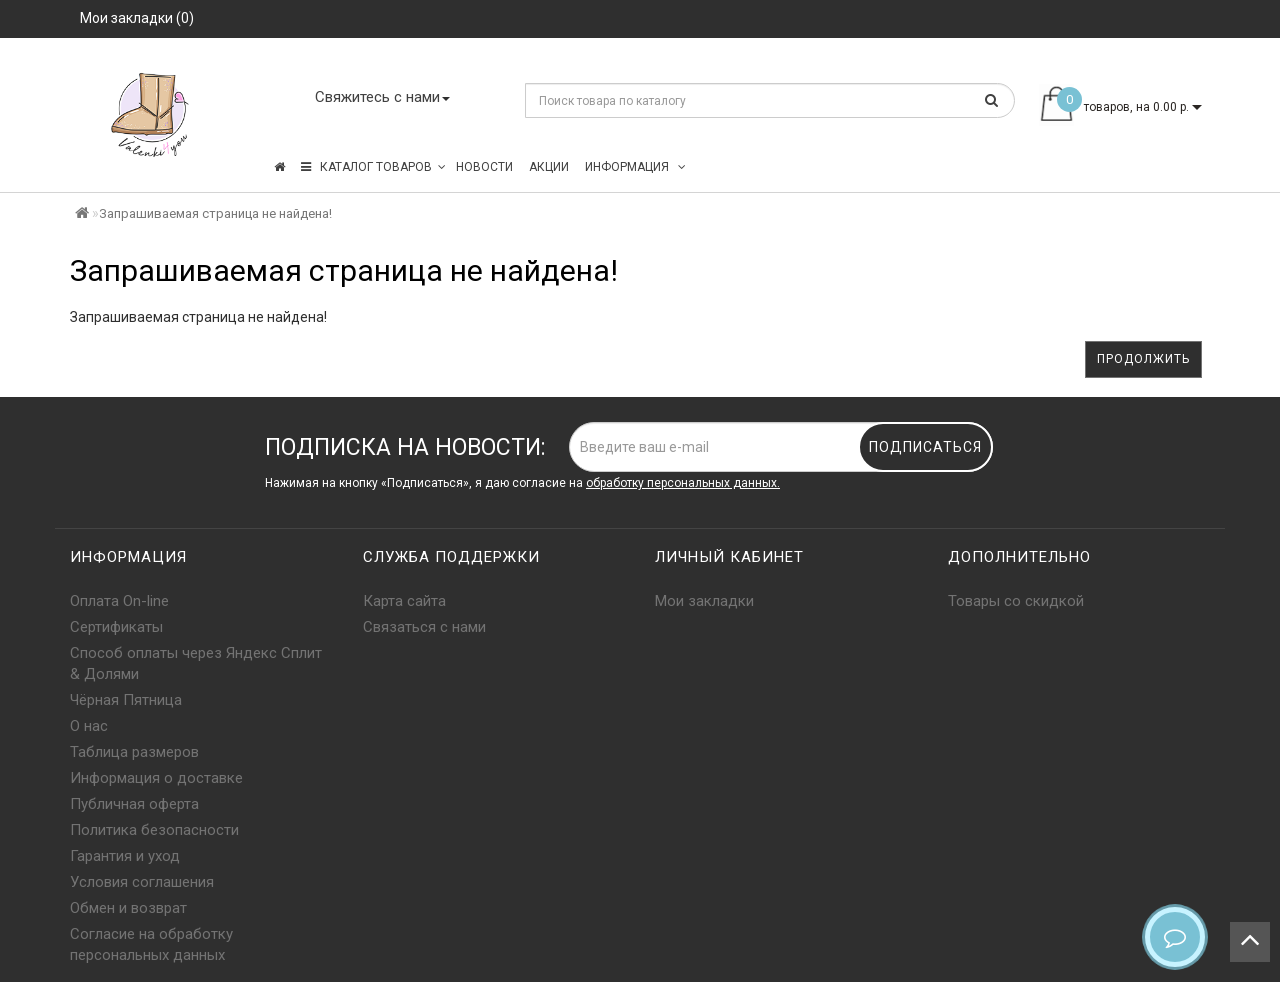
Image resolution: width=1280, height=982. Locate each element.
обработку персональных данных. (683, 483)
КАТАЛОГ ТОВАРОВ (373, 167)
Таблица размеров (134, 752)
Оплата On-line (119, 601)
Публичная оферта (134, 804)
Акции (549, 167)
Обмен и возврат (128, 908)
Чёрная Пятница (126, 700)
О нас (89, 726)
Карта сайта (404, 601)
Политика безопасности (154, 830)
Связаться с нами (424, 627)
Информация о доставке (156, 778)
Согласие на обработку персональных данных (151, 944)
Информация (635, 167)
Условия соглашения (142, 882)
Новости (484, 167)
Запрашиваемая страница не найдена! (215, 213)
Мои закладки (704, 601)
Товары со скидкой (1016, 601)
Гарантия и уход (125, 856)
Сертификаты (116, 627)
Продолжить (1143, 359)
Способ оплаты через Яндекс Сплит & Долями (196, 663)
